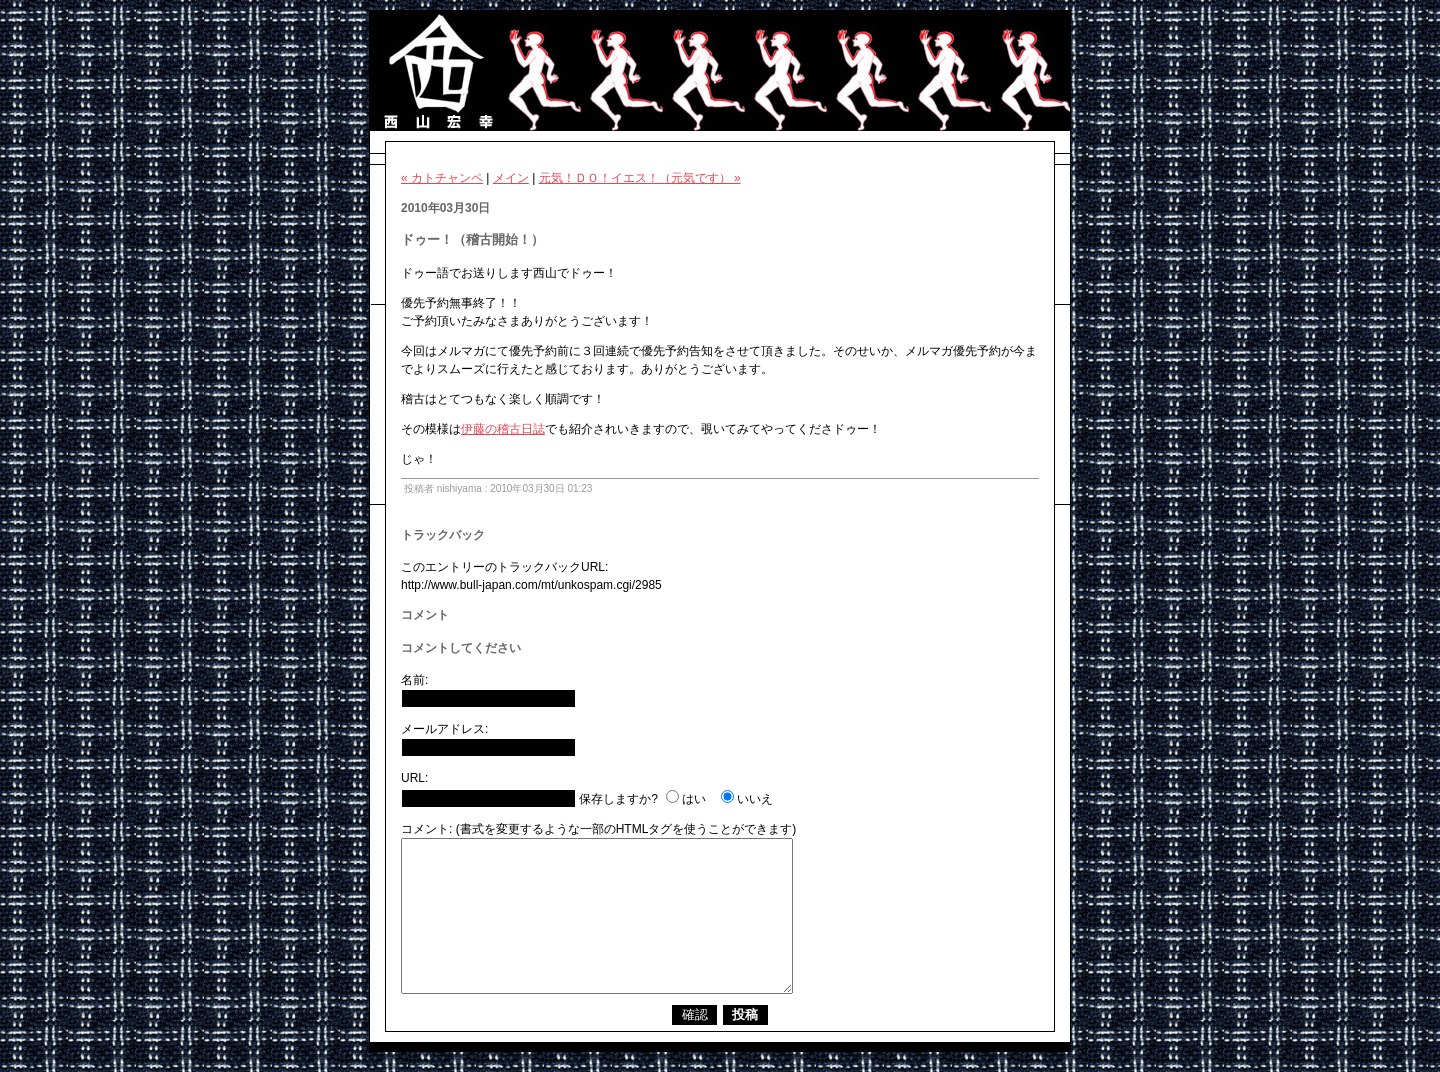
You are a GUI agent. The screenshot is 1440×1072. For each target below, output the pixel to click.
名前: (414, 680)
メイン (511, 178)
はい (694, 799)
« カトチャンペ (442, 178)
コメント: (426, 829)
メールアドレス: (444, 729)
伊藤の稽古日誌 (503, 429)
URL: (414, 778)
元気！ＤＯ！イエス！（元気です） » (640, 178)
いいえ (755, 799)
